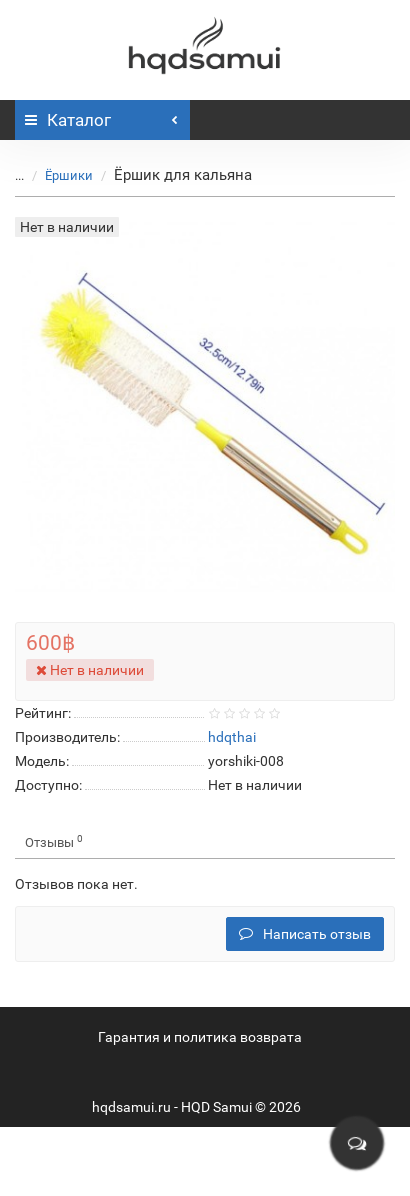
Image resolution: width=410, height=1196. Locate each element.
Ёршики (69, 175)
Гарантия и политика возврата (200, 1037)
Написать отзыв (305, 934)
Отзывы (54, 841)
